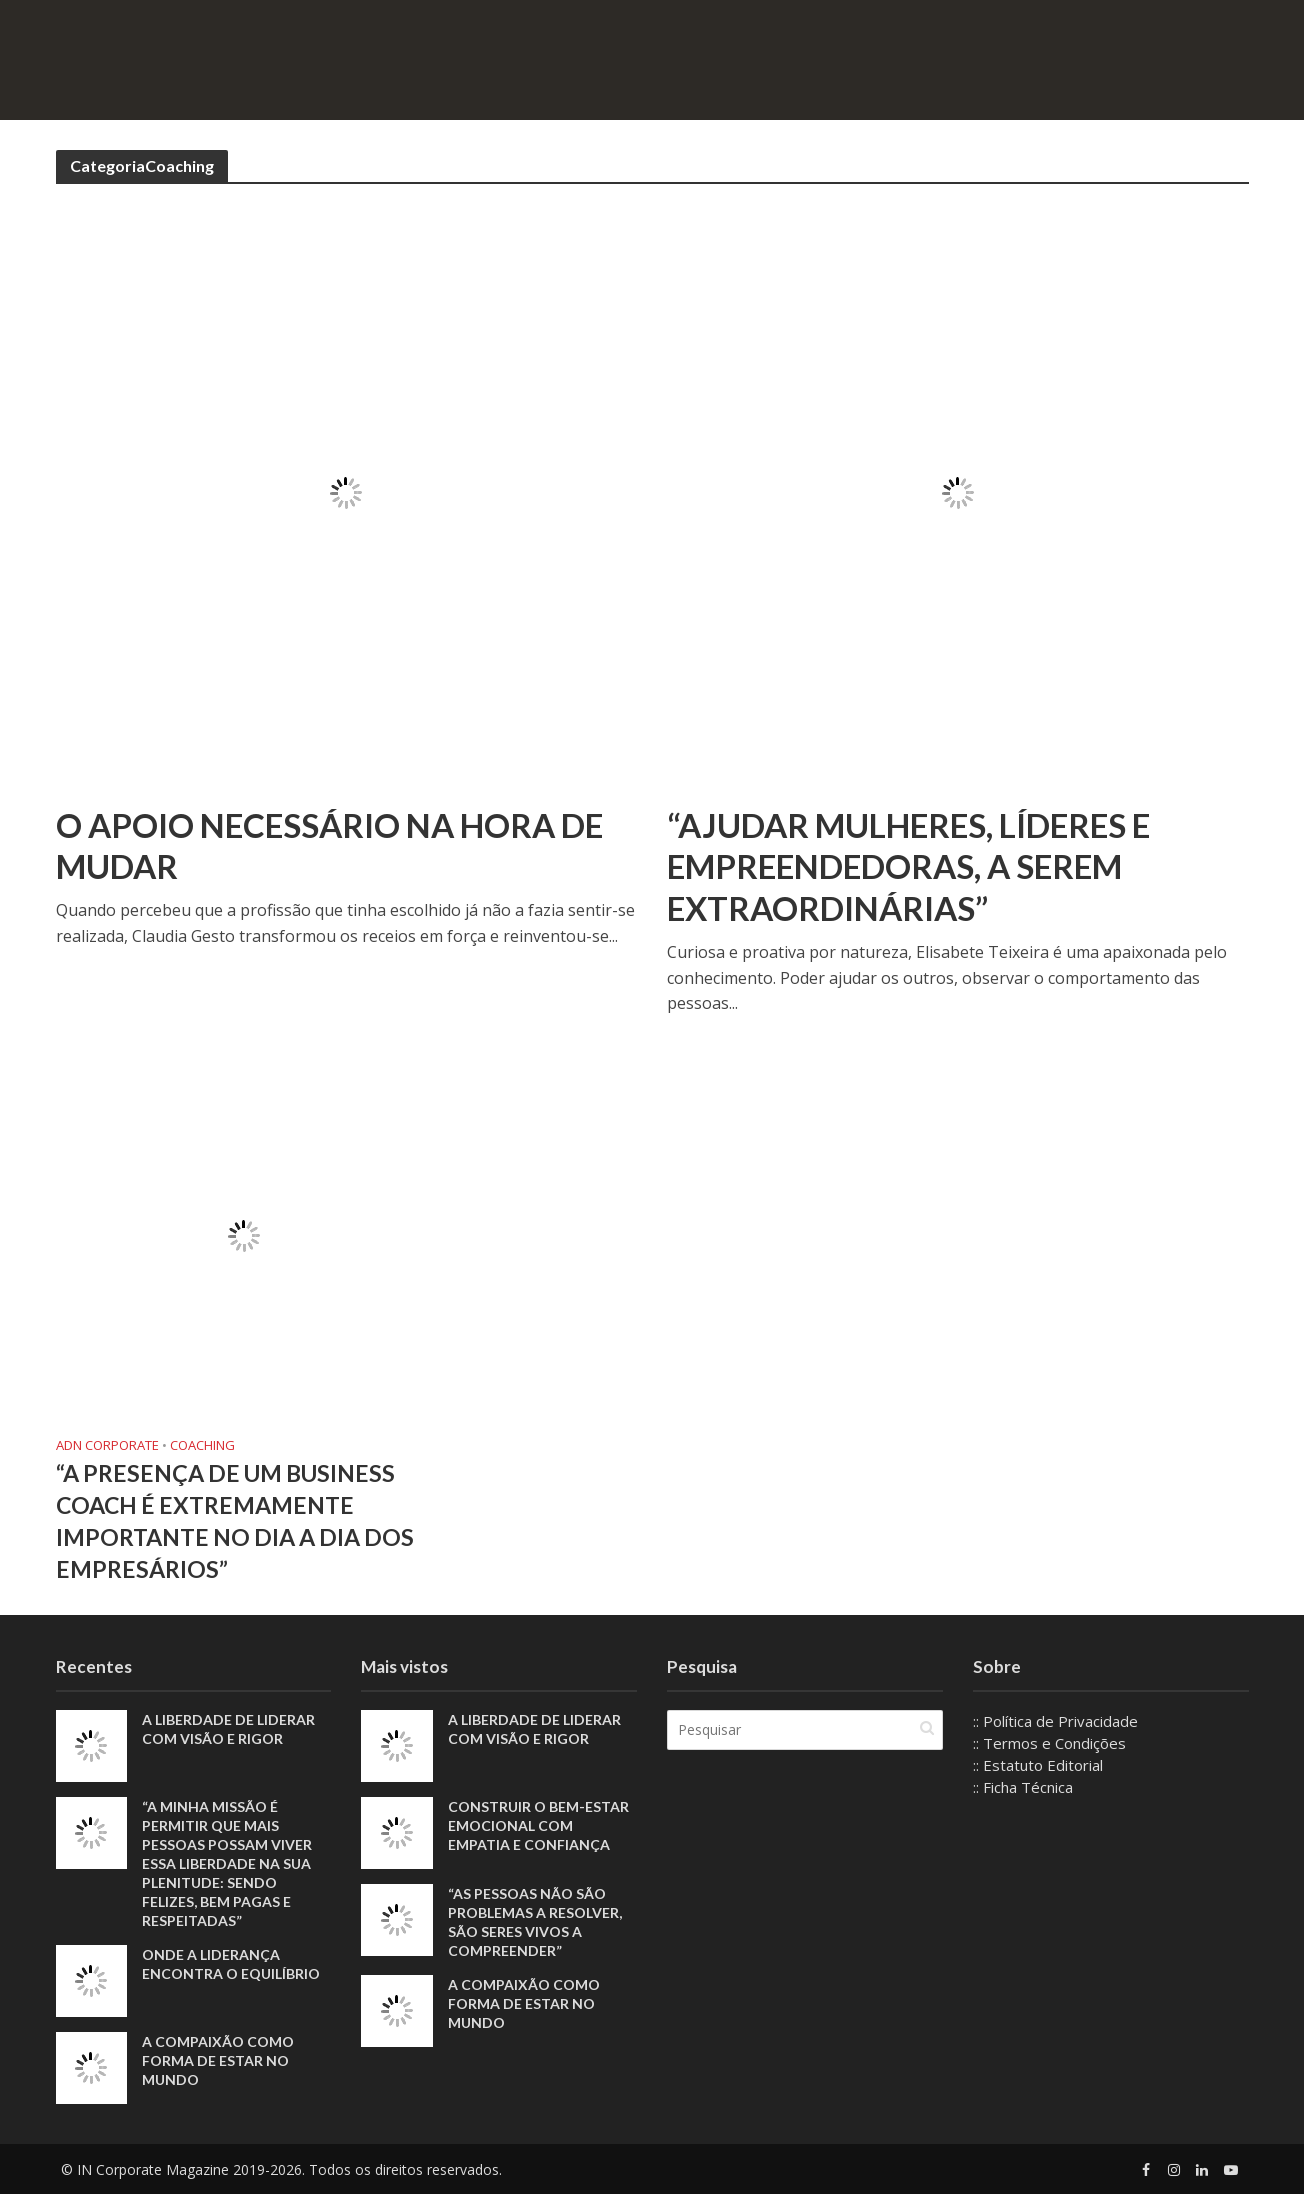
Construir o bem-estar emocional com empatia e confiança (538, 1825)
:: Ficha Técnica (1023, 1787)
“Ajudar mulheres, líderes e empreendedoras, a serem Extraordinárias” (908, 867)
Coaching (202, 1445)
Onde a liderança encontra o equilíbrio (231, 1964)
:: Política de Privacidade (1055, 1721)
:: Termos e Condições (1049, 1743)
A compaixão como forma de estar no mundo (218, 2060)
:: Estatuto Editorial (1038, 1765)
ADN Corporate (107, 1445)
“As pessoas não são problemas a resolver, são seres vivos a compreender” (535, 1922)
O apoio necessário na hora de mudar (329, 846)
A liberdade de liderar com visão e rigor (228, 1729)
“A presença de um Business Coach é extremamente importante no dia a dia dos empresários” (235, 1521)
